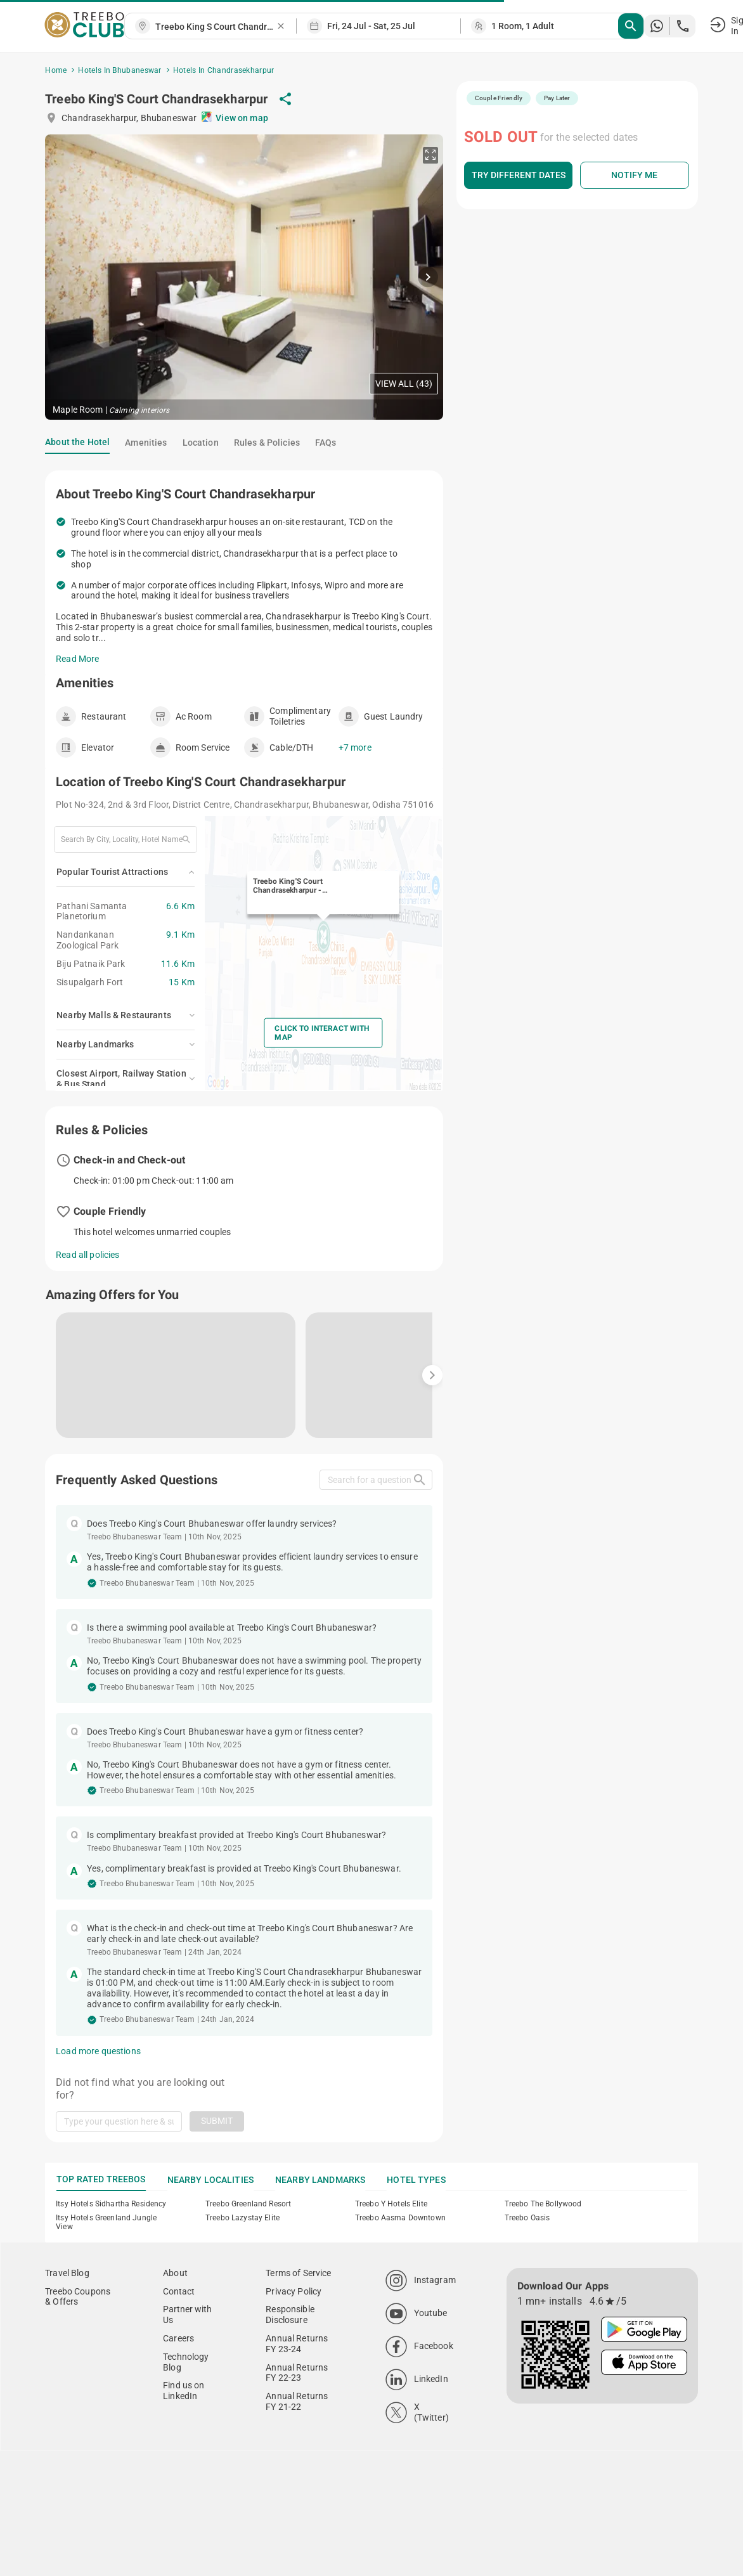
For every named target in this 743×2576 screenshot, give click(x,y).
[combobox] (215, 27)
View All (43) (403, 384)
